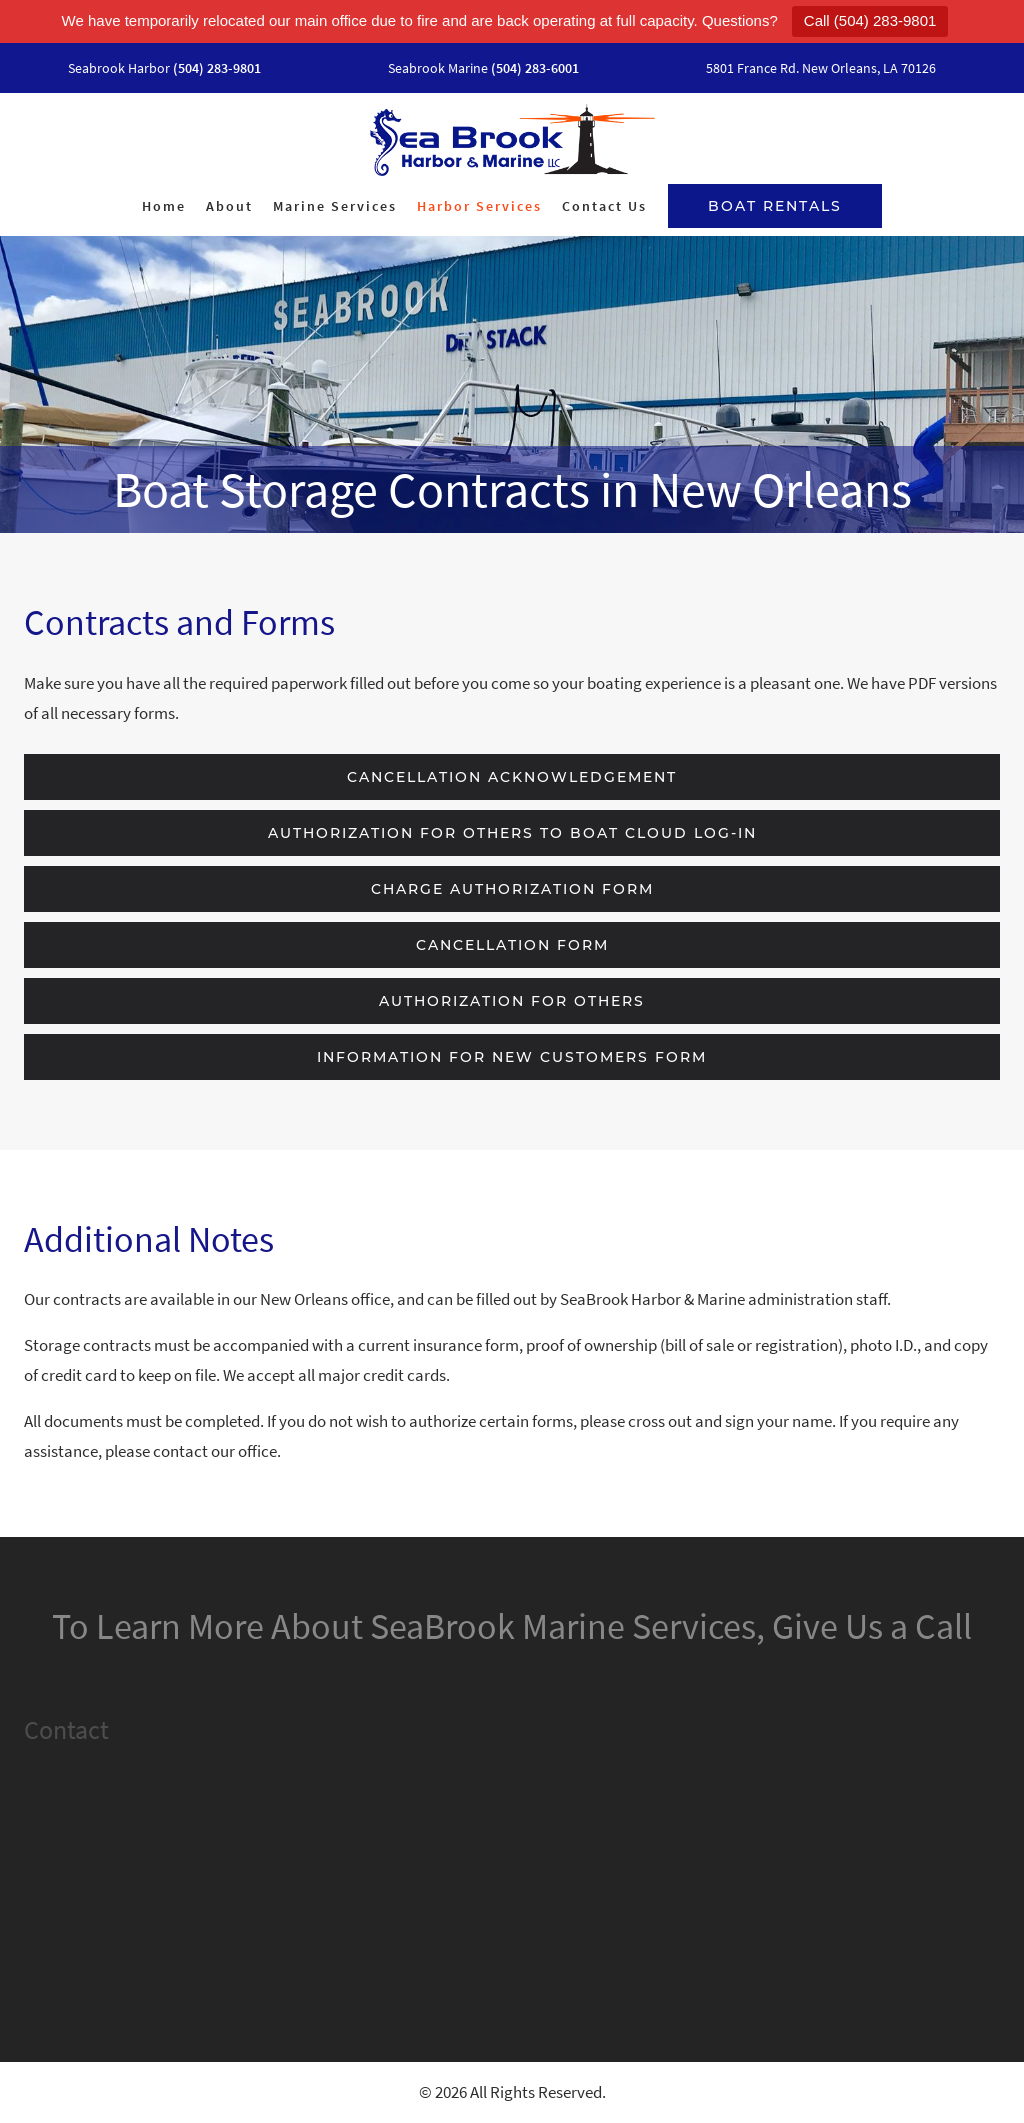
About (229, 206)
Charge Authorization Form (512, 889)
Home (164, 206)
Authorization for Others (512, 1001)
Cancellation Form (512, 945)
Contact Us (604, 206)
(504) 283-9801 (217, 68)
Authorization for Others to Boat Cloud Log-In (512, 833)
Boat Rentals (775, 206)
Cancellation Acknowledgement (512, 777)
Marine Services (335, 206)
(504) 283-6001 (535, 68)
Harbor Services (479, 206)
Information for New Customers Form (512, 1057)
